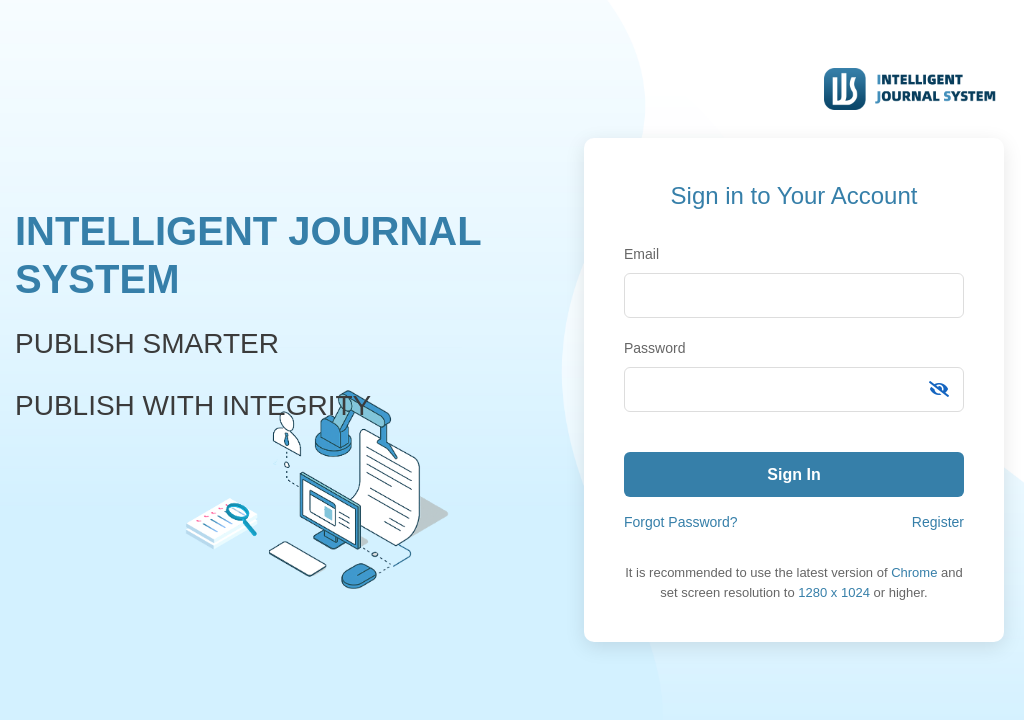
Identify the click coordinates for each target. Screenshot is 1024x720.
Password (654, 348)
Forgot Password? (681, 522)
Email (641, 254)
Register (938, 522)
